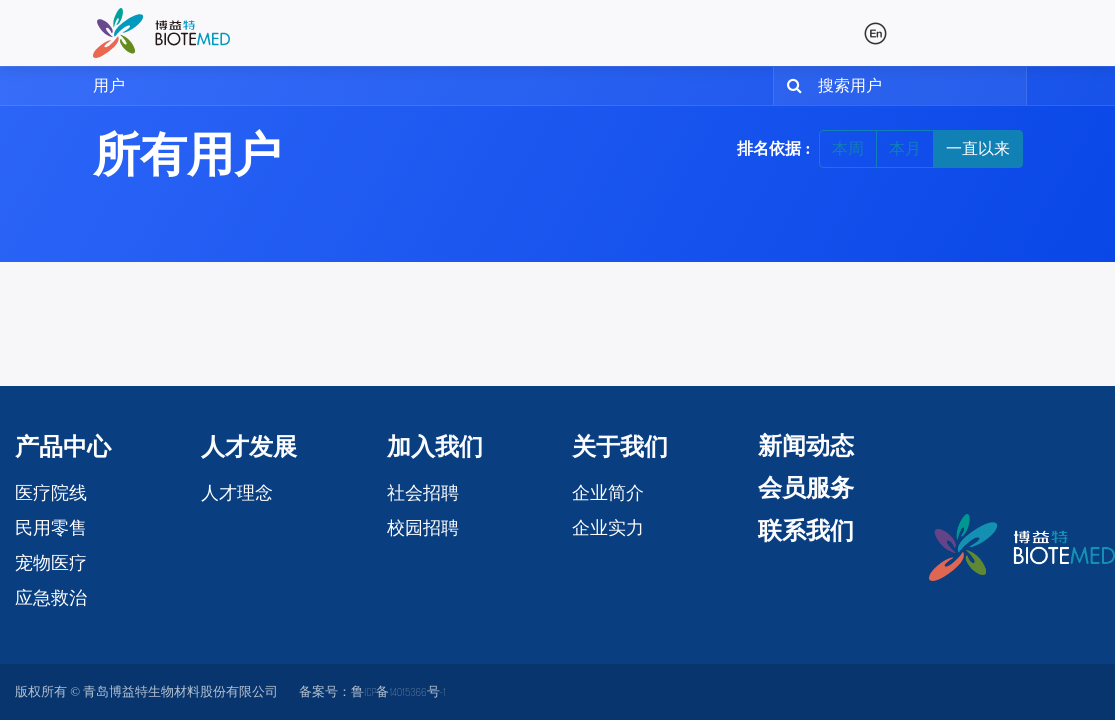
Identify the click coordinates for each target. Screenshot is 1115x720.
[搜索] (790, 86)
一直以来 (978, 148)
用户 (109, 85)
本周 (848, 148)
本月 (905, 148)
